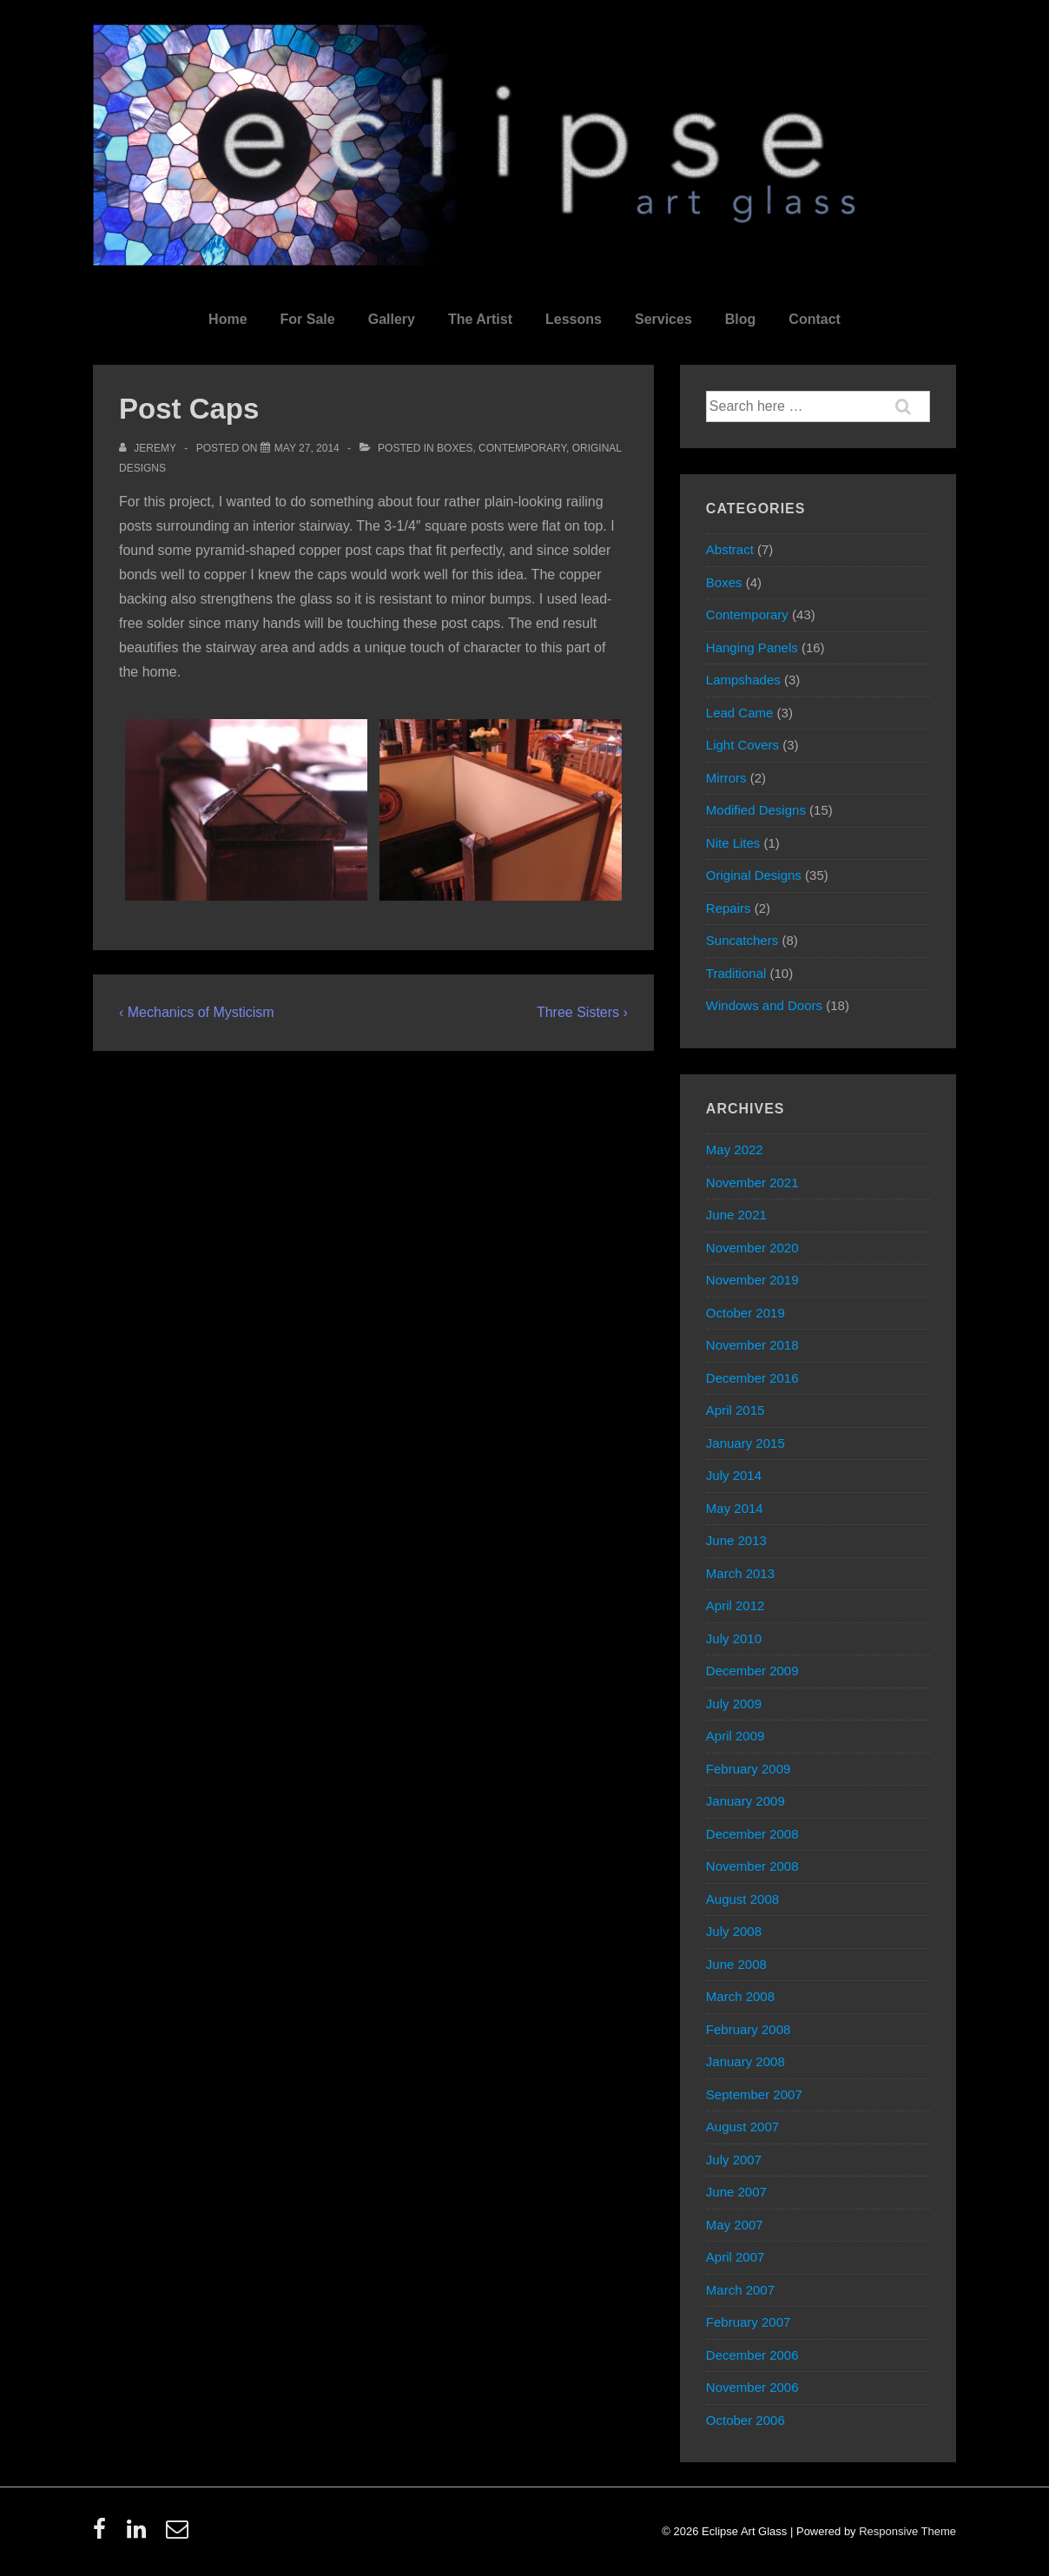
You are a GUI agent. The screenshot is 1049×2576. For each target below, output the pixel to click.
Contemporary (522, 448)
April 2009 (735, 1735)
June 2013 (736, 1540)
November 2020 (752, 1247)
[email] (179, 2534)
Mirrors (726, 777)
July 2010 (734, 1638)
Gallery (391, 319)
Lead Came (740, 712)
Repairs (728, 908)
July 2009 (734, 1703)
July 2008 (734, 1931)
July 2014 (734, 1475)
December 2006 (752, 2355)
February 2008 (748, 2029)
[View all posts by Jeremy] (149, 448)
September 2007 (754, 2094)
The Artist (480, 319)
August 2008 (742, 1899)
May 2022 (734, 1149)
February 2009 (748, 1768)
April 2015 (735, 1410)
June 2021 (736, 1214)
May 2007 (734, 2224)
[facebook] (103, 2534)
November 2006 (752, 2387)
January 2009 (745, 1800)
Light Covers (742, 744)
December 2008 (752, 1833)
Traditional (736, 973)
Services (663, 319)
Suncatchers (742, 940)
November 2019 (752, 1279)
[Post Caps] (307, 448)
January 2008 (745, 2061)
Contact (814, 319)
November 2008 (752, 1866)
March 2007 (740, 2289)
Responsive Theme (907, 2531)
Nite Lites (733, 843)
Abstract (730, 549)
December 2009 (752, 1670)
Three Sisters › (582, 1012)
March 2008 (740, 1996)
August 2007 (742, 2126)
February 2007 (748, 2322)
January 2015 (745, 1443)
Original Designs (754, 875)
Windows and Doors (764, 1005)
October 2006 (745, 2420)
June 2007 (736, 2191)
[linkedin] (140, 2534)
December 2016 (752, 1378)
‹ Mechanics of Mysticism (196, 1012)
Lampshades (743, 679)
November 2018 (752, 1345)
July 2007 (734, 2159)
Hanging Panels (752, 647)
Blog (740, 319)
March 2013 (740, 1573)
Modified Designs (756, 810)
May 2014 (734, 1508)
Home (227, 319)
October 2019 (745, 1312)
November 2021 (752, 1182)
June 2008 (736, 1964)
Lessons (573, 319)
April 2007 (735, 2256)
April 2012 (735, 1605)
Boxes (454, 448)
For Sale (307, 319)
